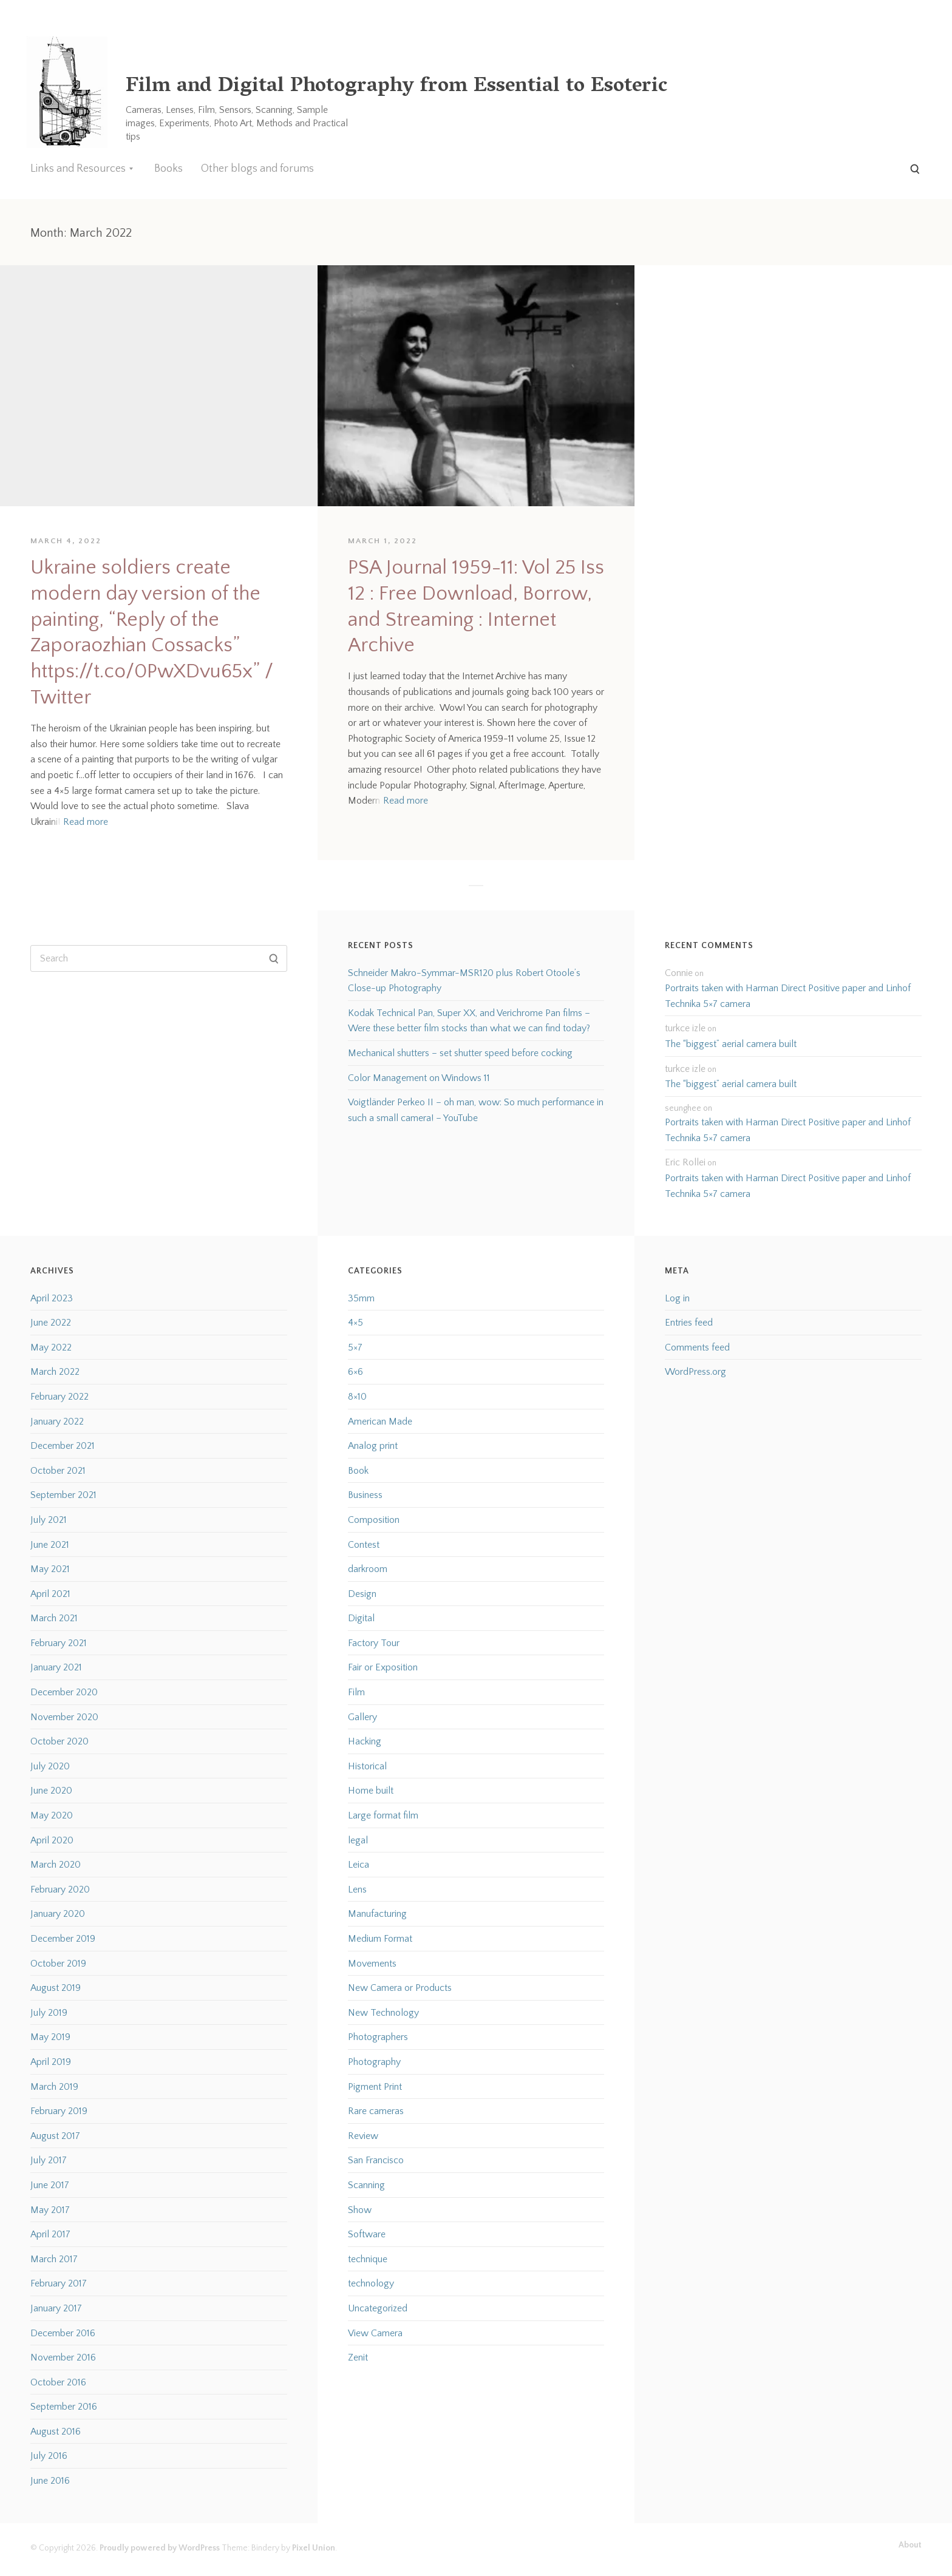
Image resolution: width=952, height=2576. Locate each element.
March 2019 (54, 2086)
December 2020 (64, 1692)
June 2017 (49, 2185)
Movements (372, 1963)
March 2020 (55, 1864)
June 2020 (51, 1790)
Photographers (378, 2037)
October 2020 (59, 1741)
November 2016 (63, 2357)
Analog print (373, 1445)
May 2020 (51, 1815)
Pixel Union (313, 2548)
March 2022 (55, 1371)
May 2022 (51, 1347)
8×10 (357, 1396)
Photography (374, 2061)
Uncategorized (377, 2308)
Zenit (358, 2357)
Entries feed (689, 1322)
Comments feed (697, 1347)
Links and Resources (78, 169)
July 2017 (48, 2160)
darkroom (367, 1569)
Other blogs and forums (257, 169)
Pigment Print (375, 2086)
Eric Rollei (685, 1162)
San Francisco (376, 2160)
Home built (370, 1790)
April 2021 (50, 1593)
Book (358, 1470)
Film (356, 1692)
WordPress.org (695, 1371)
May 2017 (50, 2210)
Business (365, 1495)
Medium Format (380, 1938)
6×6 (355, 1371)
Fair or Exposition (383, 1667)
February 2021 (58, 1643)
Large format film (383, 1815)
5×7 (355, 1347)
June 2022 (50, 1322)
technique (367, 2259)
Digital (361, 1618)
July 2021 (48, 1519)
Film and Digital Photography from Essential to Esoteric (396, 87)
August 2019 (55, 1987)
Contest (363, 1544)
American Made (380, 1421)
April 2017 (50, 2234)
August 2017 (55, 2135)
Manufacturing (377, 1913)
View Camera (375, 2333)
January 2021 (56, 1667)
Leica (358, 1864)
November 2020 (64, 1717)
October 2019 (58, 1963)
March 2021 (54, 1618)
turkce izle (685, 1028)
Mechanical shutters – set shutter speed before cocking (460, 1053)
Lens (357, 1889)
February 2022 (59, 1396)
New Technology (383, 2012)
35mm (361, 1298)
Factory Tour (373, 1643)
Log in (677, 1298)
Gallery (362, 1717)
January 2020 (57, 1913)
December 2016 (62, 2333)
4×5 (355, 1322)
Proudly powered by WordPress (160, 2548)
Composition (373, 1519)
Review (363, 2135)
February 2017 (58, 2283)
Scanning (366, 2185)
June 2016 (50, 2480)
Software (367, 2234)
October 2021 (58, 1470)
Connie (679, 973)
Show (360, 2210)
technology (371, 2283)
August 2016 (55, 2431)
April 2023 (51, 1298)
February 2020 (60, 1889)
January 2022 (57, 1421)
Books (168, 169)
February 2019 (58, 2111)
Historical (367, 1766)
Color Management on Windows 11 (419, 1078)
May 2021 (50, 1569)
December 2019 (62, 1938)
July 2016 (48, 2455)
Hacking (364, 1741)
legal (358, 1840)
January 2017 (56, 2308)
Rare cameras (376, 2111)
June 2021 (49, 1544)
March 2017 (54, 2259)
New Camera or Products (400, 1987)
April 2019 (50, 2061)
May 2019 (50, 2037)
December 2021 (62, 1445)
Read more (85, 821)
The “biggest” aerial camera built (731, 1044)
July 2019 (48, 2012)
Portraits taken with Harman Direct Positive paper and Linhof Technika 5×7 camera (788, 996)
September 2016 (63, 2406)
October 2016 (58, 2382)
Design (362, 1593)
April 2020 (51, 1840)
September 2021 (63, 1495)
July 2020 (50, 1766)
